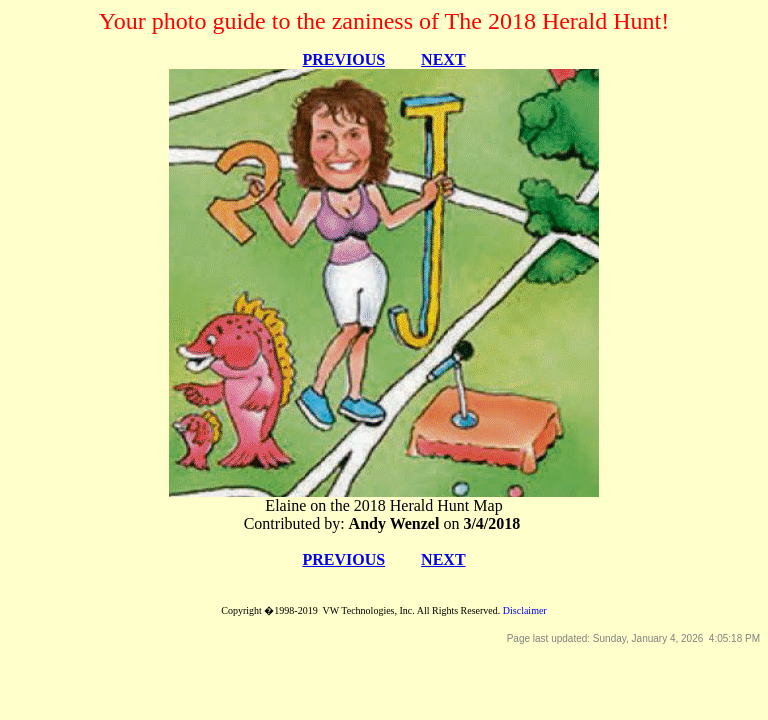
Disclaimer (525, 610)
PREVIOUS (343, 59)
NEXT (443, 59)
